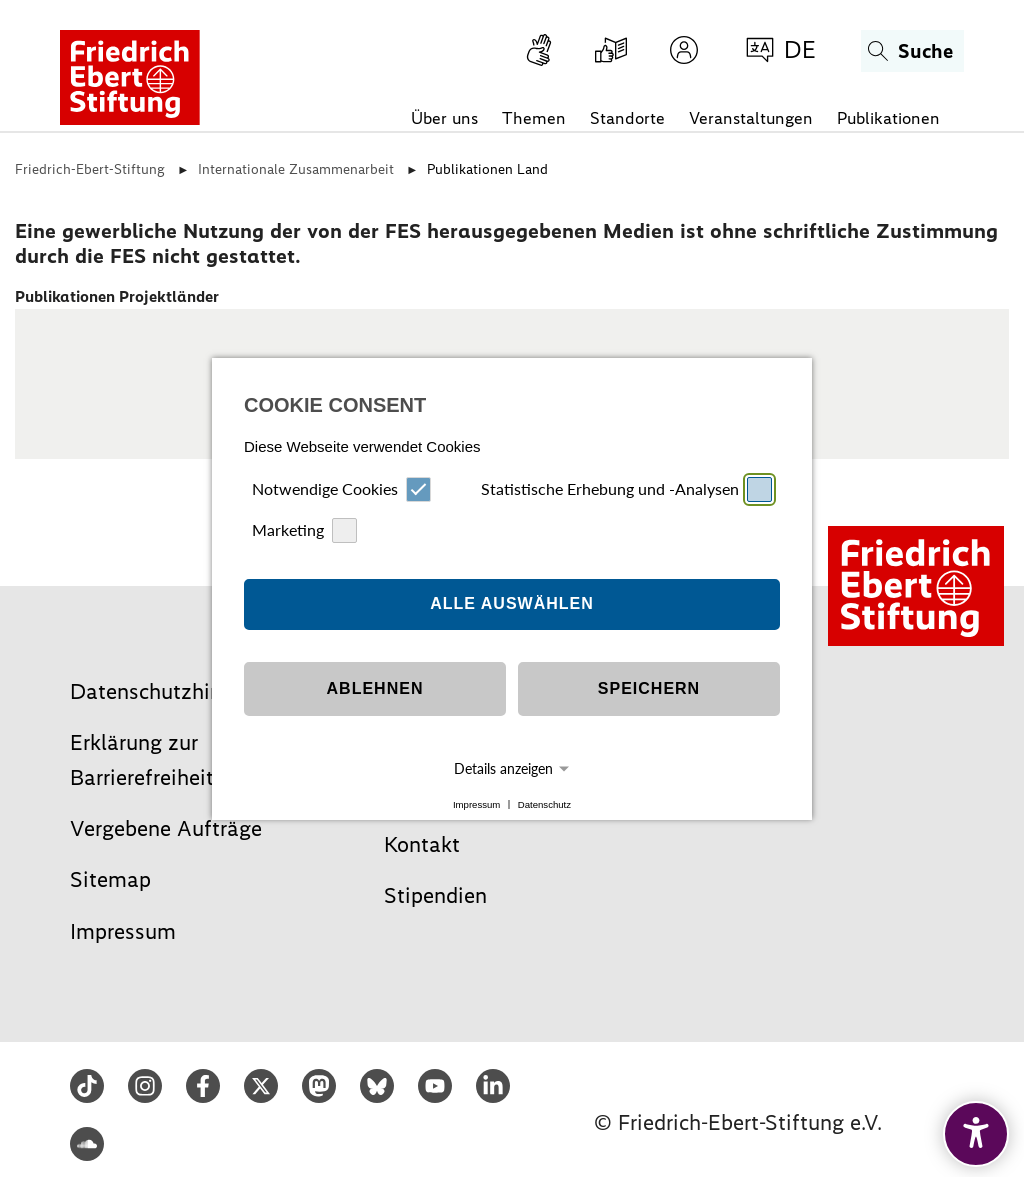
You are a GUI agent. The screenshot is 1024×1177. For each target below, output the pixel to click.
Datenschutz (544, 791)
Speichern (649, 676)
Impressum (476, 791)
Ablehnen (375, 676)
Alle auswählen (512, 591)
